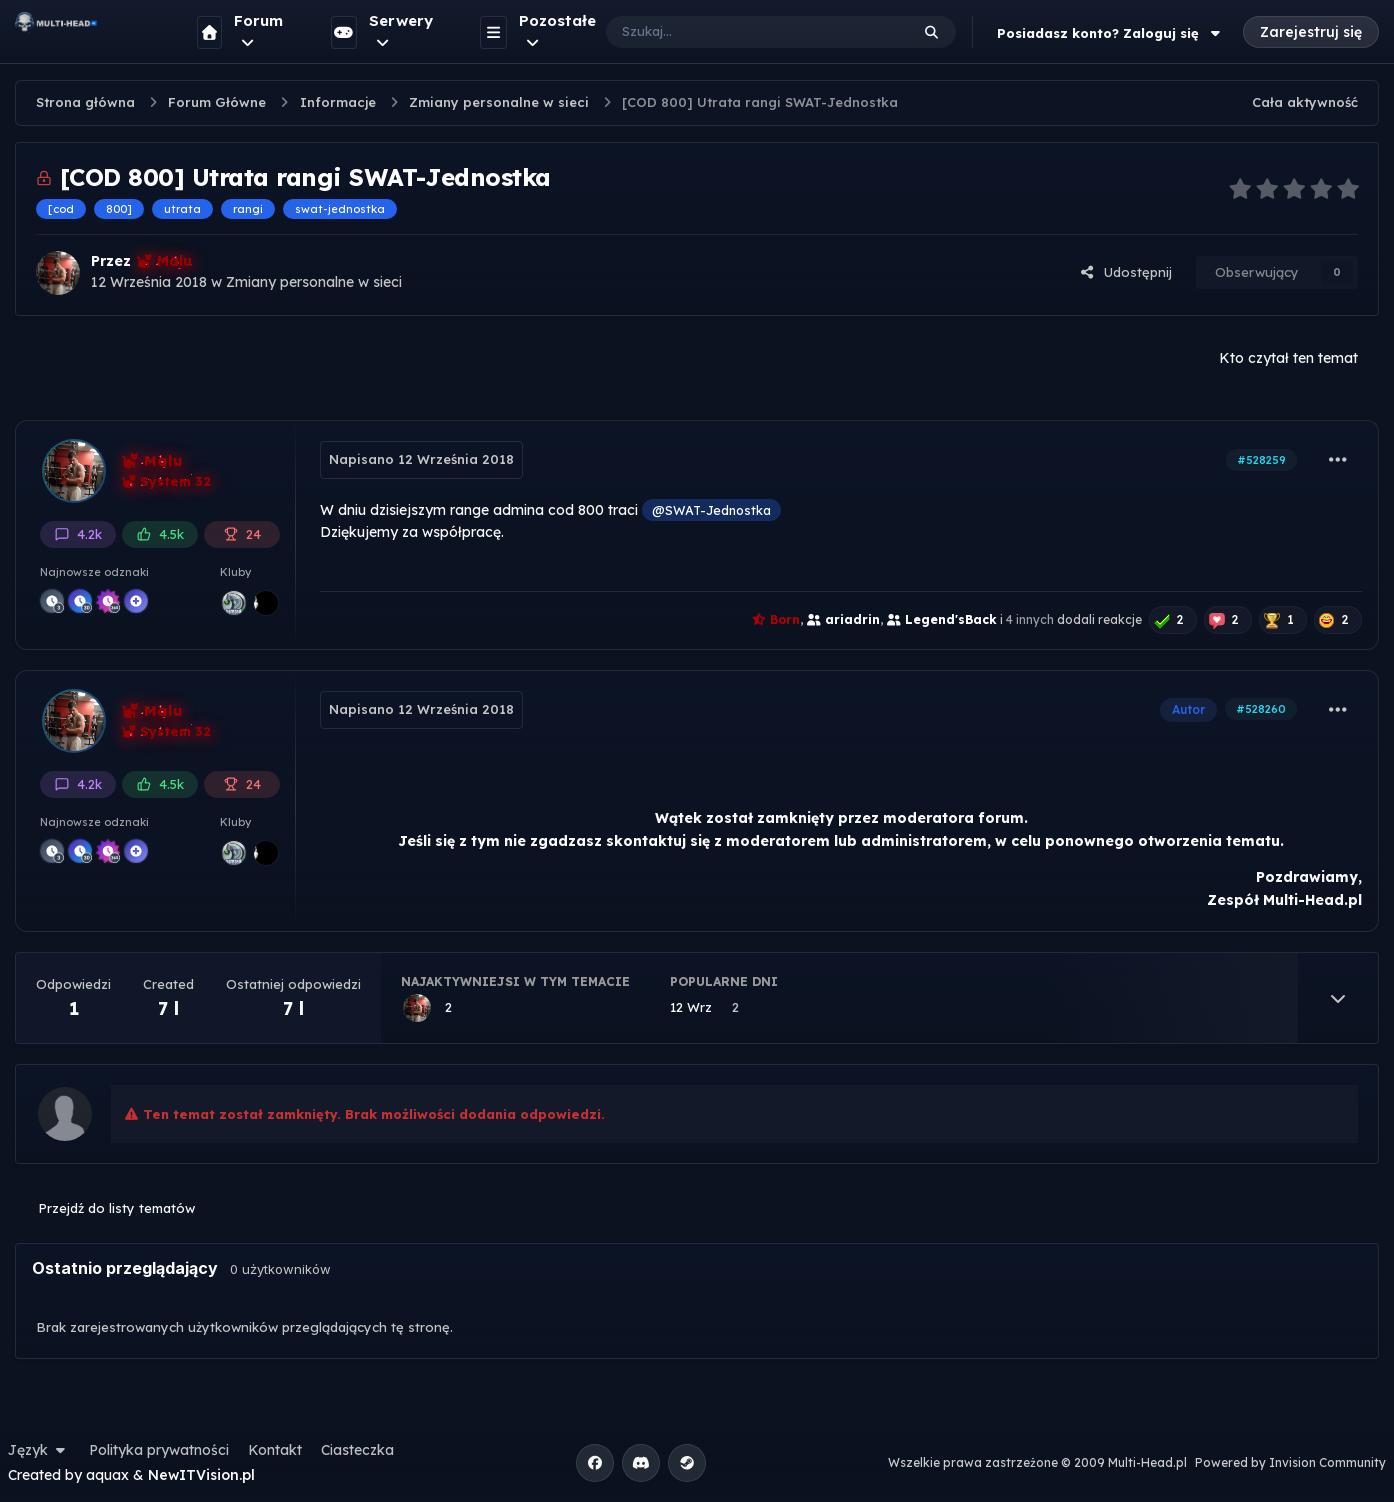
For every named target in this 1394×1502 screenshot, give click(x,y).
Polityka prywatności (159, 1450)
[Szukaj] (737, 32)
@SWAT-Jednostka (711, 510)
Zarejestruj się (1311, 32)
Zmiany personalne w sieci (314, 282)
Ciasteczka (357, 1450)
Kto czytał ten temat (1288, 358)
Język (39, 1450)
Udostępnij (1126, 272)
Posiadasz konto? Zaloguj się (1111, 33)
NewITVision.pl (201, 1475)
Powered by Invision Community (1290, 1462)
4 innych (1030, 619)
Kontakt (275, 1450)
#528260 (1261, 709)
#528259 (1261, 460)
